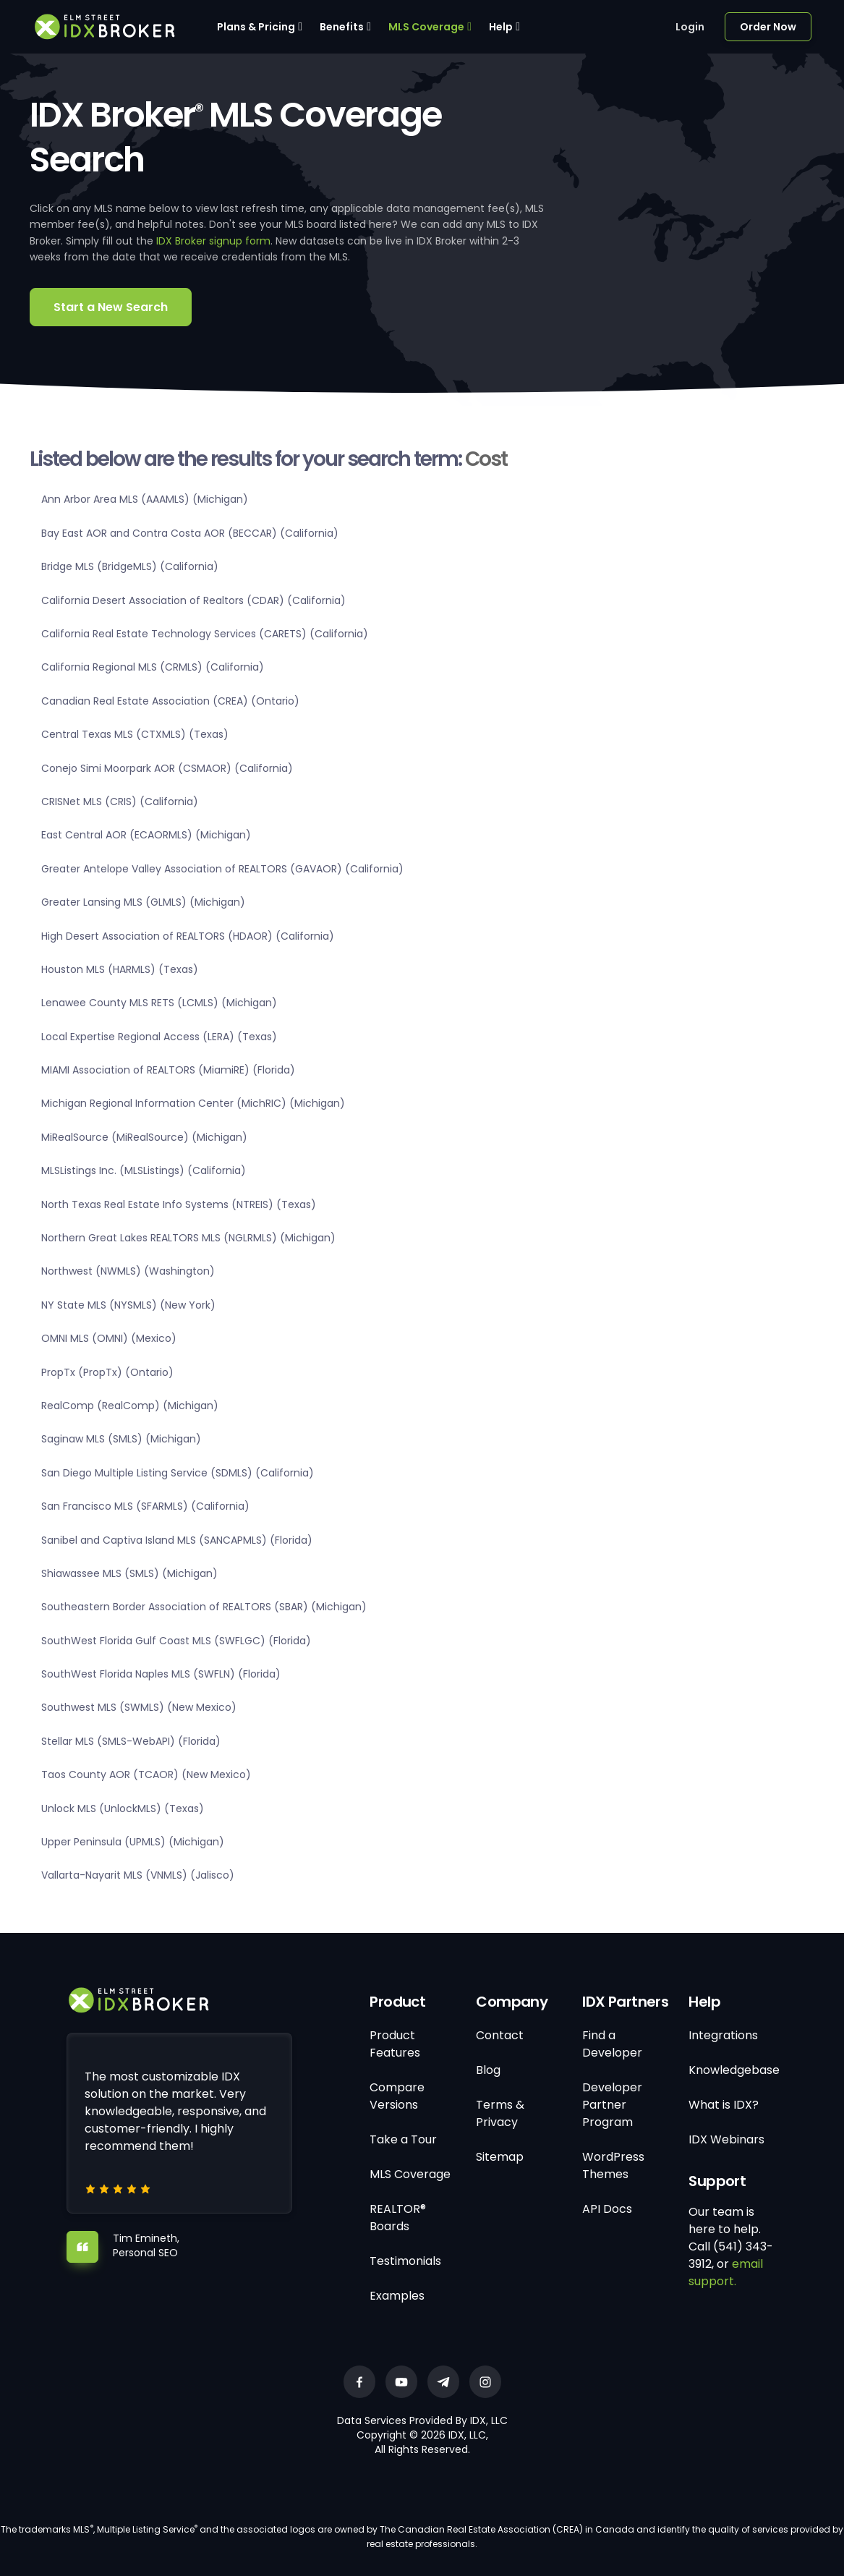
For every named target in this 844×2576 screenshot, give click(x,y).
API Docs (607, 2209)
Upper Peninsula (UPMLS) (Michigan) (132, 1842)
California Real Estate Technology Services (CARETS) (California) (204, 633)
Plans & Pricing (256, 27)
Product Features (395, 2044)
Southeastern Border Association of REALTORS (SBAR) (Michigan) (204, 1606)
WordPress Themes (613, 2165)
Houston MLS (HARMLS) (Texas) (119, 969)
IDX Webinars (726, 2139)
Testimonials (405, 2261)
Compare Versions (397, 2096)
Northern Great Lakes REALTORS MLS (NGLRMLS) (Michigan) (188, 1237)
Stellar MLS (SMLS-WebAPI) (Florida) (131, 1741)
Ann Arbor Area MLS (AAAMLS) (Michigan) (144, 499)
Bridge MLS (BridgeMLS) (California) (129, 566)
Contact (500, 2035)
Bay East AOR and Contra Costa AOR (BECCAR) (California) (189, 533)
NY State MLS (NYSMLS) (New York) (128, 1305)
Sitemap (500, 2156)
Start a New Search (111, 307)
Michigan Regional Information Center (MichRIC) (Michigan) (193, 1103)
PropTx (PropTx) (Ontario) (107, 1372)
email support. (726, 2273)
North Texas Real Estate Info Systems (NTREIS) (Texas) (178, 1204)
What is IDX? (724, 2104)
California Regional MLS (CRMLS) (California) (152, 667)
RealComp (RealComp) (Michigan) (129, 1405)
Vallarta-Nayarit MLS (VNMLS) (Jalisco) (137, 1875)
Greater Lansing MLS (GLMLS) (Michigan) (143, 902)
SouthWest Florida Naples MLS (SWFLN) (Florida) (161, 1674)
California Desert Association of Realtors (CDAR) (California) (193, 600)
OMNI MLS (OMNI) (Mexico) (108, 1338)
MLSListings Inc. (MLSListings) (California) (143, 1170)
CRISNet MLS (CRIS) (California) (119, 801)
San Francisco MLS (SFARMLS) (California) (145, 1506)
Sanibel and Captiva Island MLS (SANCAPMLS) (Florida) (176, 1540)
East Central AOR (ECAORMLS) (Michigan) (146, 835)
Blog (488, 2070)
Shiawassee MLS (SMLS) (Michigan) (129, 1573)
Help (501, 27)
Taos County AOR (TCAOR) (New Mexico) (146, 1774)
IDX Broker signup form (213, 241)
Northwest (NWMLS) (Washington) (128, 1271)
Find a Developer (612, 2044)
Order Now (768, 27)
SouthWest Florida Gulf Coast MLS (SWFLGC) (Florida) (176, 1640)
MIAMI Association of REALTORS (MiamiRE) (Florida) (168, 1070)
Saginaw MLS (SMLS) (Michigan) (121, 1439)
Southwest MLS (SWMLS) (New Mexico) (138, 1707)
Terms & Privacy (500, 2113)
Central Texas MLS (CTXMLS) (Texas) (135, 734)
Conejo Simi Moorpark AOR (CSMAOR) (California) (167, 768)
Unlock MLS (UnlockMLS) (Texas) (122, 1808)
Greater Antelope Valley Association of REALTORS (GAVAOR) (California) (222, 869)
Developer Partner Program (612, 2104)
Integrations (723, 2035)
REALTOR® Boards (398, 2218)
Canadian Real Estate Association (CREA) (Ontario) (170, 701)
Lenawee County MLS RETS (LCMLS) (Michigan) (159, 1002)
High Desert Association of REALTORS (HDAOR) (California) (187, 936)
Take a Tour (403, 2139)
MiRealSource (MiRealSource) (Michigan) (144, 1137)
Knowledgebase (734, 2070)
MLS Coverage (426, 27)
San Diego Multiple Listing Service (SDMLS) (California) (177, 1473)
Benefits (342, 27)
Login (689, 27)
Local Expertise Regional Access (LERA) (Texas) (159, 1036)
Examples (397, 2295)
